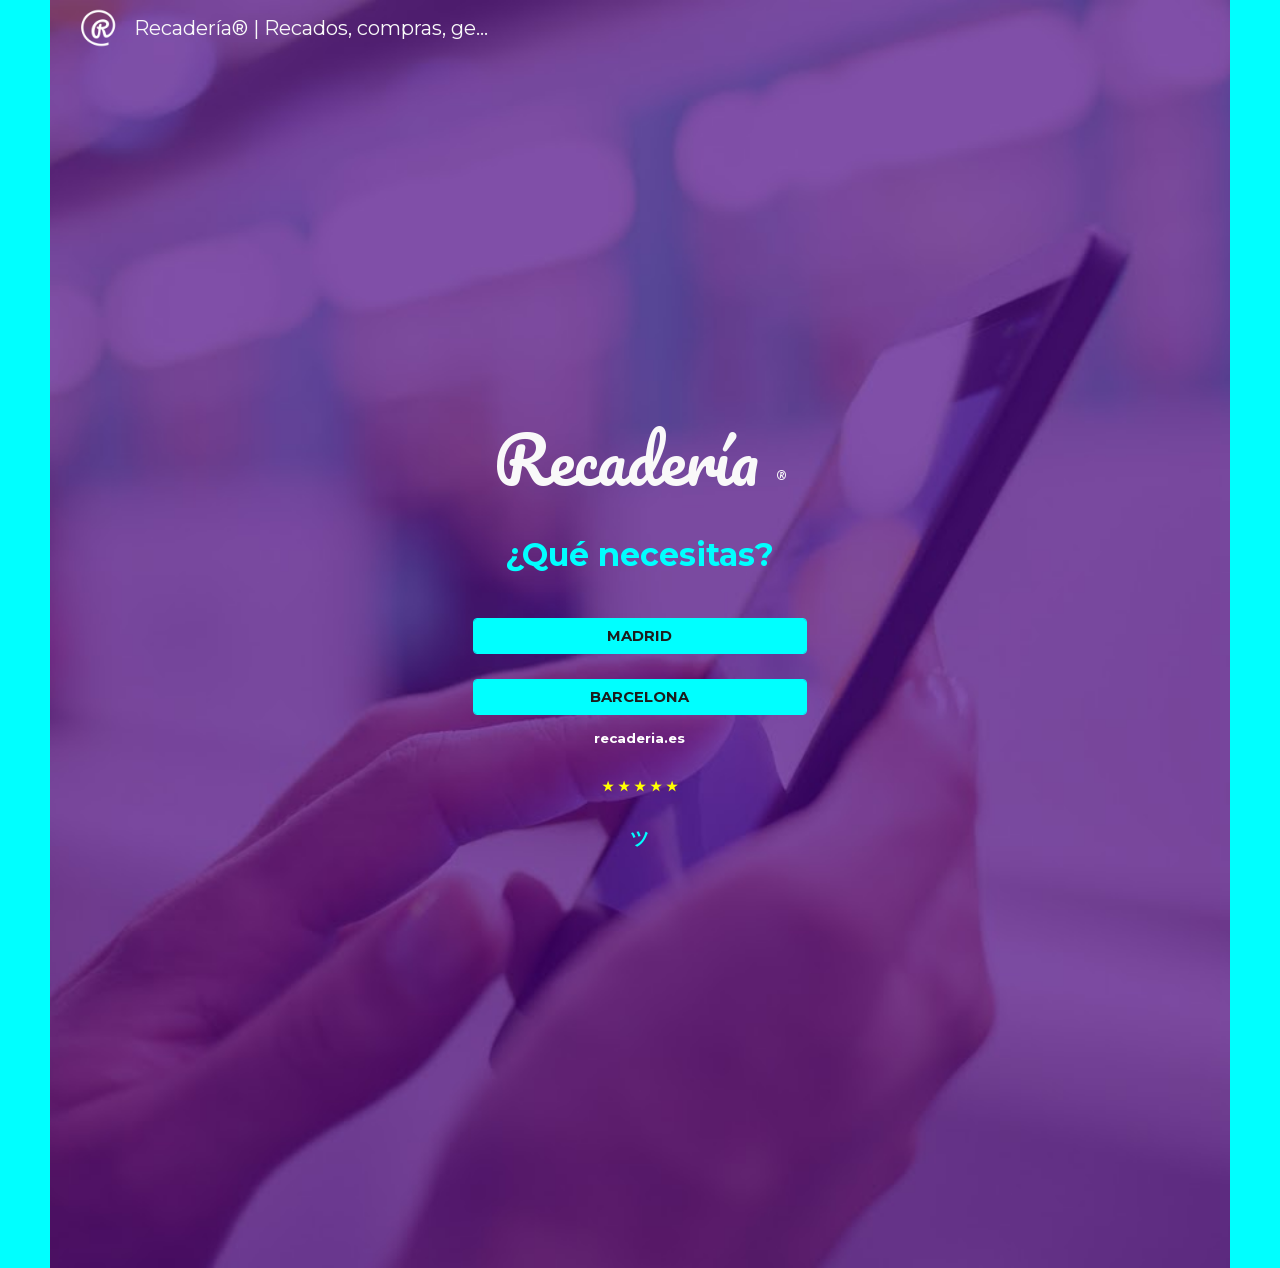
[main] (640, 459)
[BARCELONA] (640, 697)
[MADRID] (640, 636)
